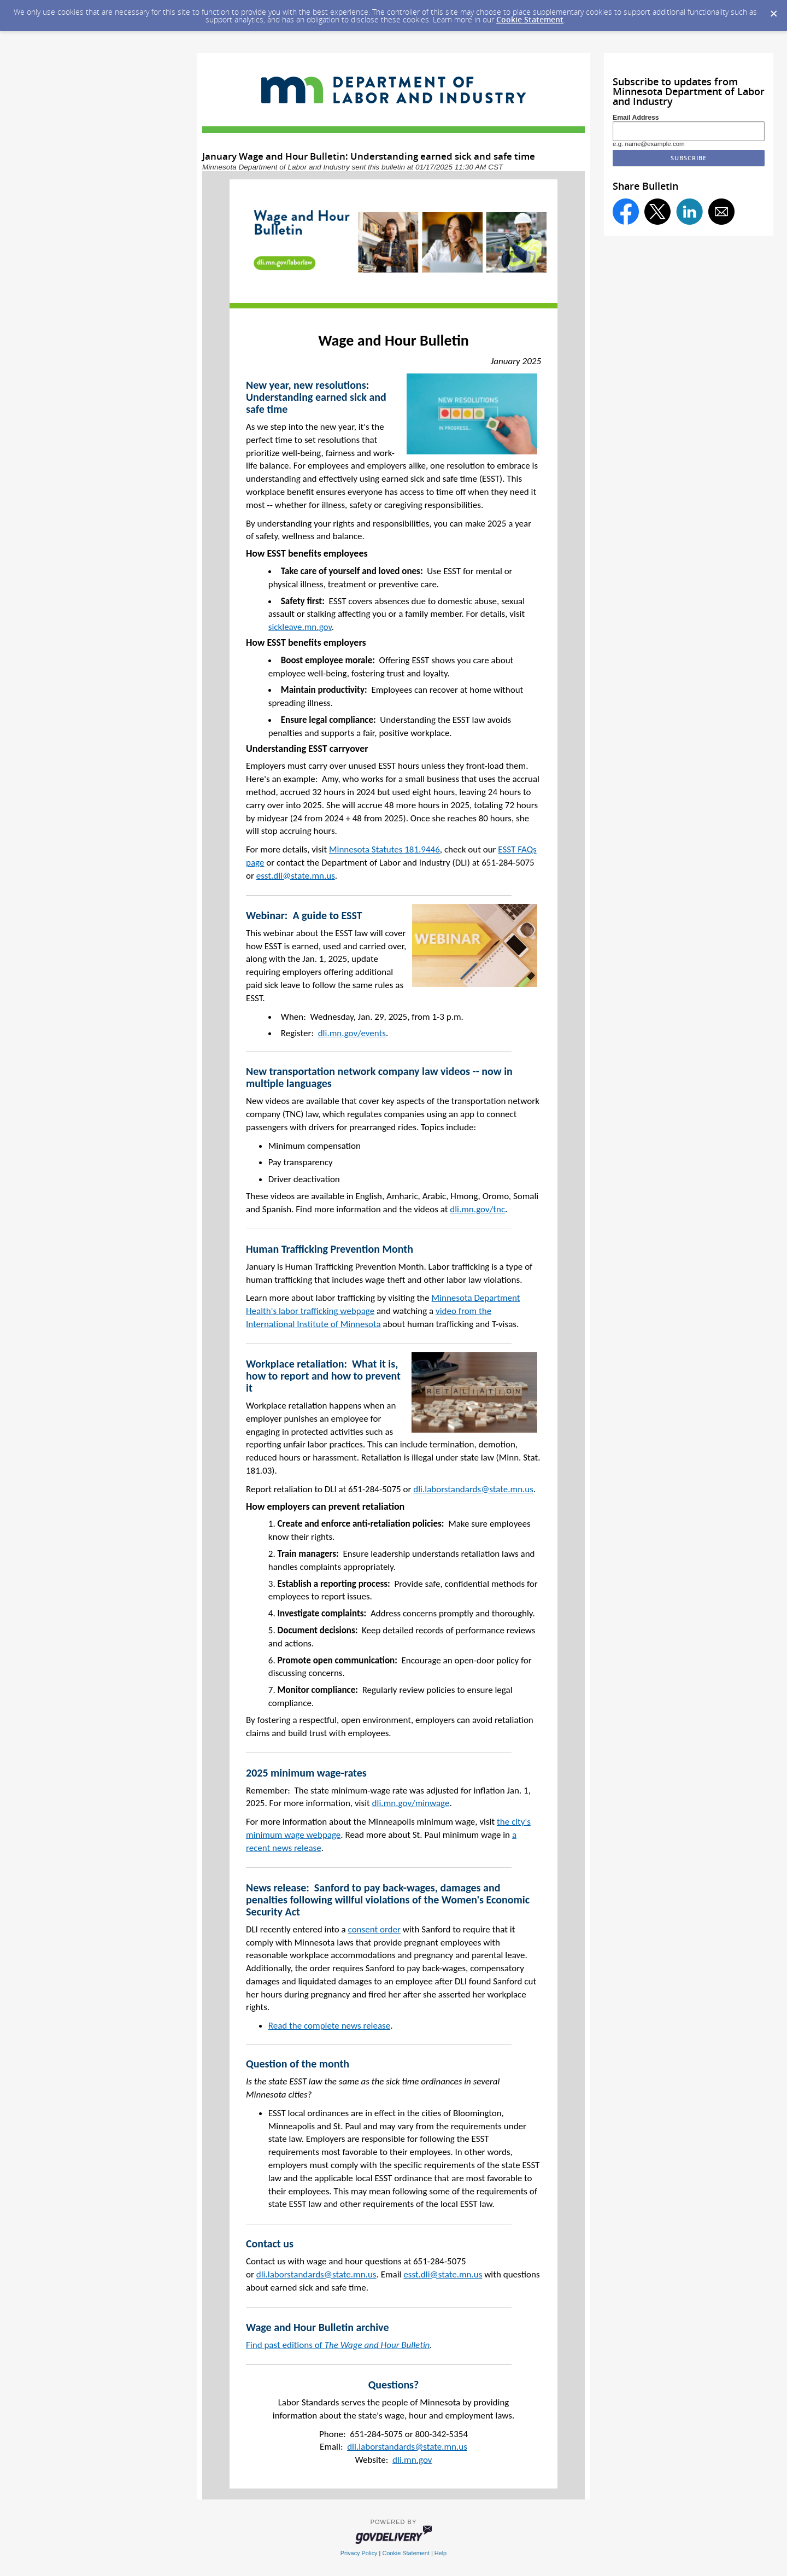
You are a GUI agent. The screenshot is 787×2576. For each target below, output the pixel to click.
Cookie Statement (529, 19)
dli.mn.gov (412, 2460)
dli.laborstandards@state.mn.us (473, 1489)
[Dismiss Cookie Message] (773, 10)
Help (440, 2553)
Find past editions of (285, 2345)
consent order (374, 1929)
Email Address (636, 117)
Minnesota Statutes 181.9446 (384, 849)
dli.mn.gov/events (352, 1033)
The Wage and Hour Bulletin (377, 2345)
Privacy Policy (359, 2553)
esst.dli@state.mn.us (295, 875)
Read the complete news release (329, 2025)
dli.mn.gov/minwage (411, 1803)
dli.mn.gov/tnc (477, 1209)
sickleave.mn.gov (300, 627)
